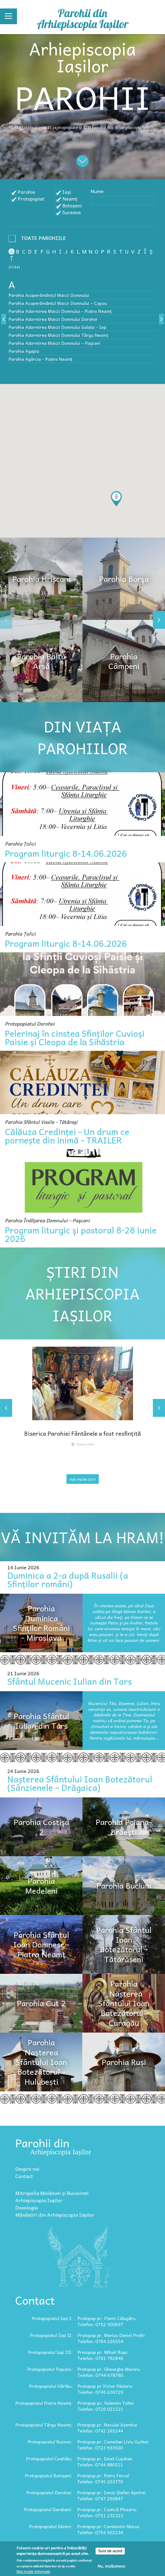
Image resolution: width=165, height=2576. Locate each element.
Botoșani (72, 205)
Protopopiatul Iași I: (52, 2318)
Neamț (69, 198)
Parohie (26, 191)
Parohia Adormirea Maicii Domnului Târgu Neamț (58, 334)
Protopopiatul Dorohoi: (49, 2492)
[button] (116, 499)
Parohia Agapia (23, 350)
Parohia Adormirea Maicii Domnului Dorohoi (52, 319)
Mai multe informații (33, 2572)
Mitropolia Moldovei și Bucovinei (52, 2193)
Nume (97, 191)
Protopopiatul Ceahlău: (49, 2458)
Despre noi (27, 2169)
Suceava (71, 212)
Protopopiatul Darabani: (48, 2509)
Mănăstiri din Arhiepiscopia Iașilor (54, 2215)
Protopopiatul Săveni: (50, 2526)
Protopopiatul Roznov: (50, 2441)
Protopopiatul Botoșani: (48, 2475)
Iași (66, 191)
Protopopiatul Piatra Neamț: (44, 2402)
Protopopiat (31, 198)
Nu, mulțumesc (111, 2566)
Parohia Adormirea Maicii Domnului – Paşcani (54, 342)
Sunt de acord (110, 2551)
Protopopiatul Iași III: (50, 2352)
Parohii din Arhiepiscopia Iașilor (82, 18)
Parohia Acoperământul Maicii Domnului (48, 295)
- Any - (38, 239)
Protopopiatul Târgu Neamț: (43, 2424)
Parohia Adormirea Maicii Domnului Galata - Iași (57, 326)
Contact (24, 2176)
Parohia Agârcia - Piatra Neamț (40, 358)
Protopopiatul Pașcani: (50, 2369)
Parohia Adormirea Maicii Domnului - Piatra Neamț (60, 311)
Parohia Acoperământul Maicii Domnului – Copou (57, 303)
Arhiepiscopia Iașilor (39, 2200)
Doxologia (26, 2207)
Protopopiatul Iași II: (51, 2335)
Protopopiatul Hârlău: (51, 2385)
